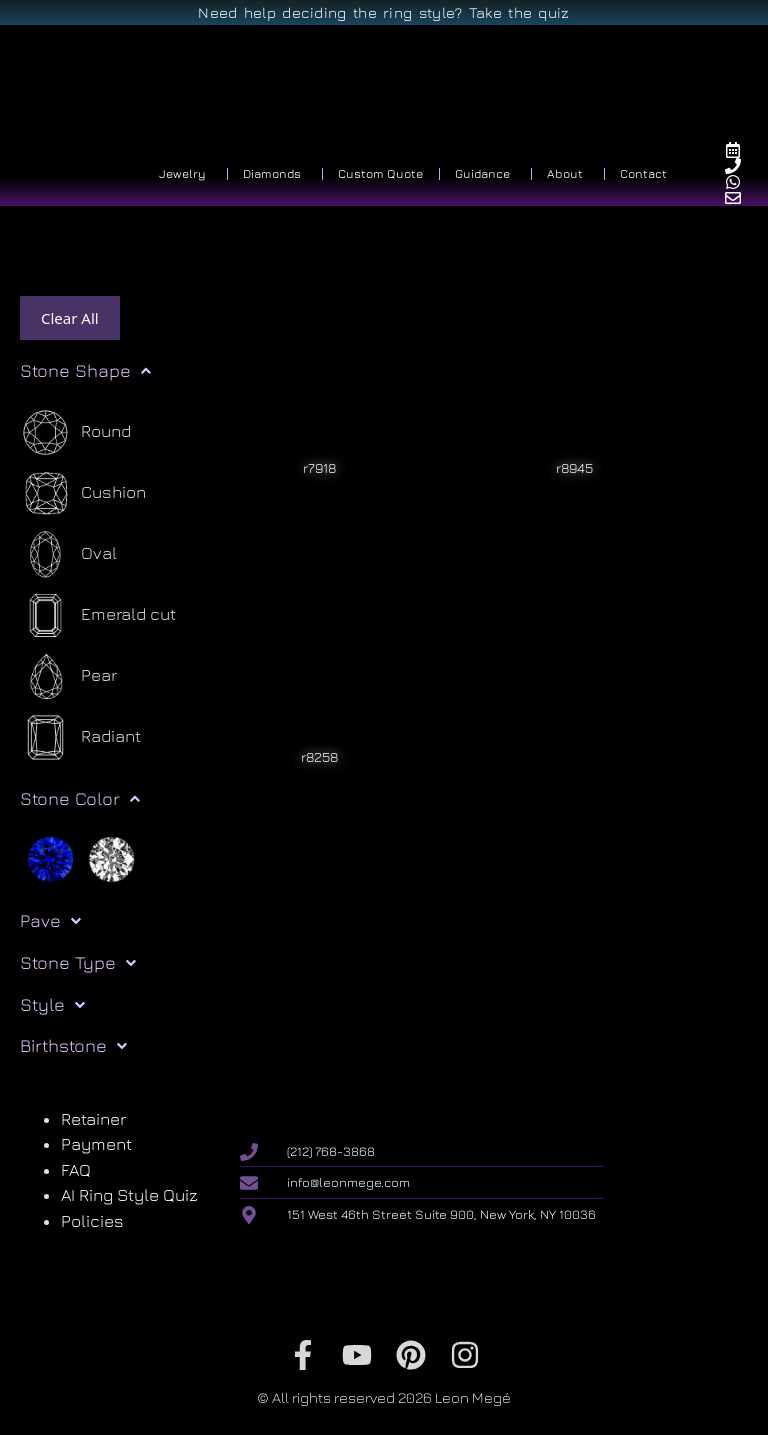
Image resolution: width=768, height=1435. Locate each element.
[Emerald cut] (98, 615)
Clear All (70, 318)
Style (52, 1005)
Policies (92, 1221)
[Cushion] (83, 493)
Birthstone (73, 1046)
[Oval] (68, 554)
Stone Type (78, 963)
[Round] (75, 432)
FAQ (76, 1170)
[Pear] (68, 676)
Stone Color (80, 799)
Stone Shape (85, 371)
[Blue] (50, 858)
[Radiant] (80, 737)
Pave (50, 921)
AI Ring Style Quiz (129, 1195)
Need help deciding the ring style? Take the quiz (383, 12)
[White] (111, 858)
